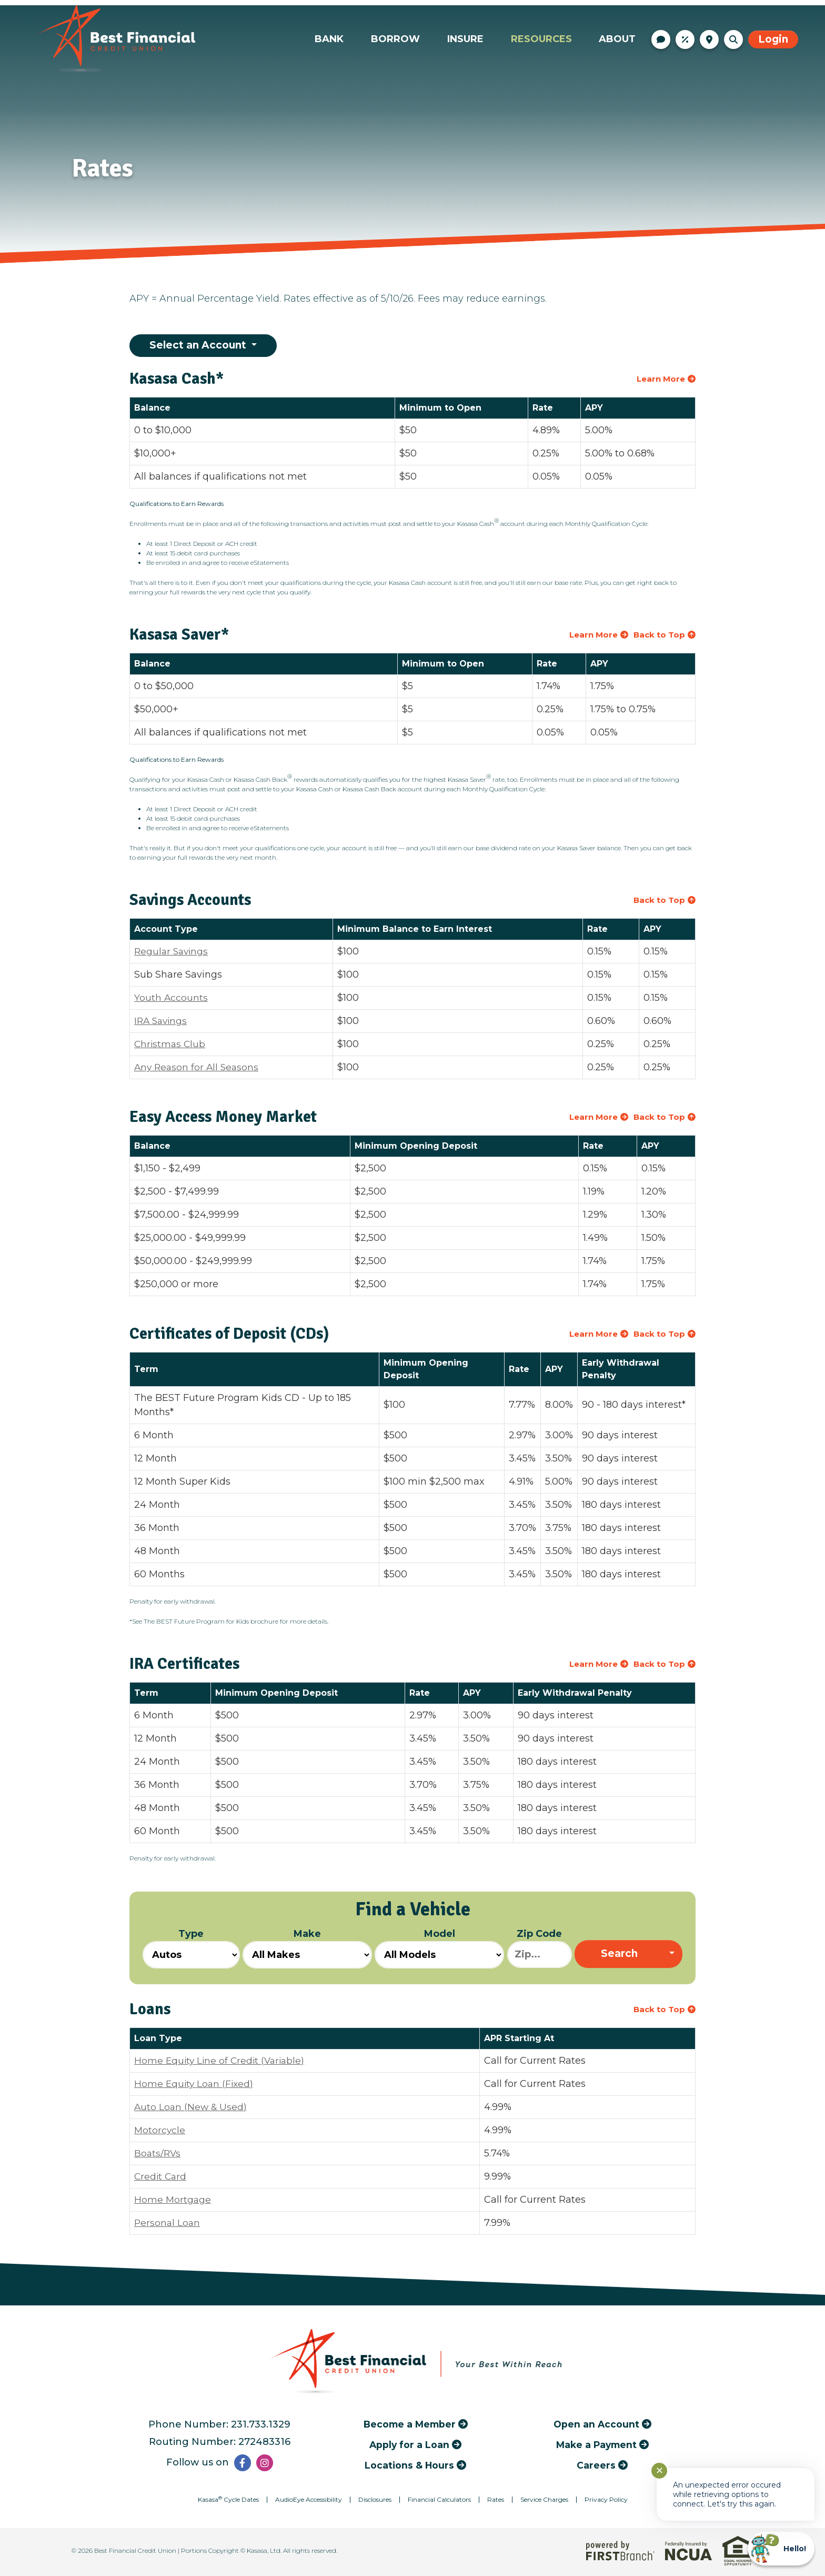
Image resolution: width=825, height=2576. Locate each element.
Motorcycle (160, 2130)
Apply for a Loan (409, 2445)
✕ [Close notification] (659, 2470)
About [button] (617, 39)
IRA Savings (162, 1021)
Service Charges (544, 2499)
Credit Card (161, 2176)
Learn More (661, 379)
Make (307, 1948)
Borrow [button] (395, 39)
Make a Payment (596, 2445)
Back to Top (659, 635)
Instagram (264, 2462)
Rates (685, 39)
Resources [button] (541, 39)
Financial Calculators (439, 2499)
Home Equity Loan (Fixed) (195, 2084)
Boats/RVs (158, 2153)
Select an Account (199, 345)
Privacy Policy (606, 2499)
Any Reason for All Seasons (198, 1067)
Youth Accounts (171, 997)
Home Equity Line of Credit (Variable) (221, 2060)
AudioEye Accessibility (308, 2499)
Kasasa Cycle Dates (228, 2499)
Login (773, 39)
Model (439, 1948)
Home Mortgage (173, 2199)
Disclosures (374, 2499)
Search (619, 1954)
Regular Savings (172, 951)
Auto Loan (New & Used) (191, 2107)
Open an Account (596, 2424)
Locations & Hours (709, 39)
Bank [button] (329, 39)
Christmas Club (170, 1044)
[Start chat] (781, 2548)
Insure (465, 39)
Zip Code (539, 1948)
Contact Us (660, 39)
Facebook (242, 2462)
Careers (596, 2465)
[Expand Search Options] (673, 1955)
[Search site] (733, 39)
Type (191, 1948)
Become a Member (409, 2424)
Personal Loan (168, 2223)
